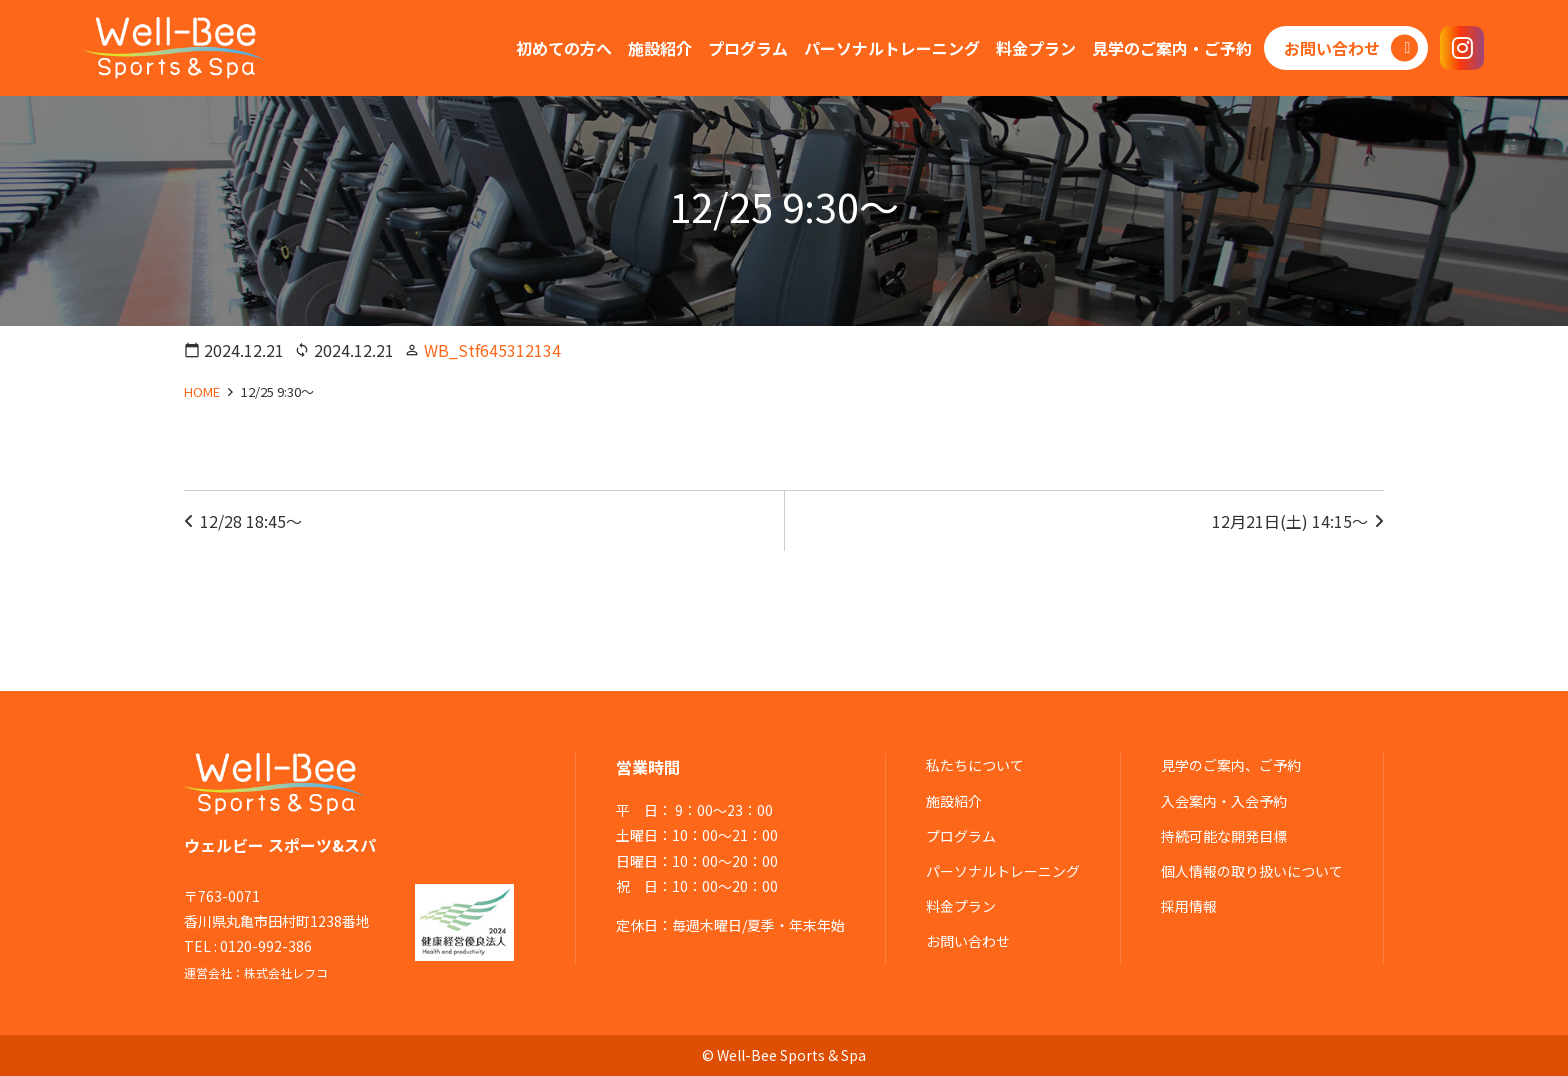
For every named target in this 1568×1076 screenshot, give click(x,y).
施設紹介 (954, 801)
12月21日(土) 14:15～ (1290, 521)
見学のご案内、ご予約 (1231, 765)
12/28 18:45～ (251, 521)
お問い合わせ (968, 941)
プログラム (961, 836)
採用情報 (1189, 906)
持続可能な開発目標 (1224, 836)
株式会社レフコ (286, 972)
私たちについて (975, 765)
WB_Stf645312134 (492, 350)
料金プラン (961, 906)
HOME (202, 391)
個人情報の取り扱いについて (1252, 871)
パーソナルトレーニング (1003, 871)
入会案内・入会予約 (1224, 801)
